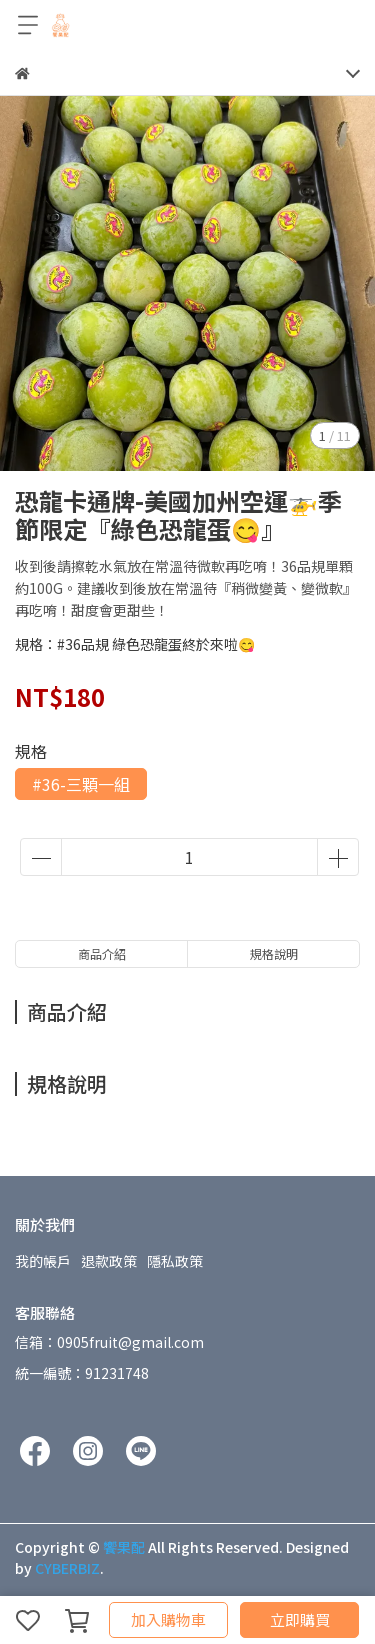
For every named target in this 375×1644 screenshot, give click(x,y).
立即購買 (300, 1619)
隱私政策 (175, 1261)
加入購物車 (168, 1619)
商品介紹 (102, 953)
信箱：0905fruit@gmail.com (109, 1342)
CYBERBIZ (67, 1568)
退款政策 (109, 1261)
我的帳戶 (43, 1261)
